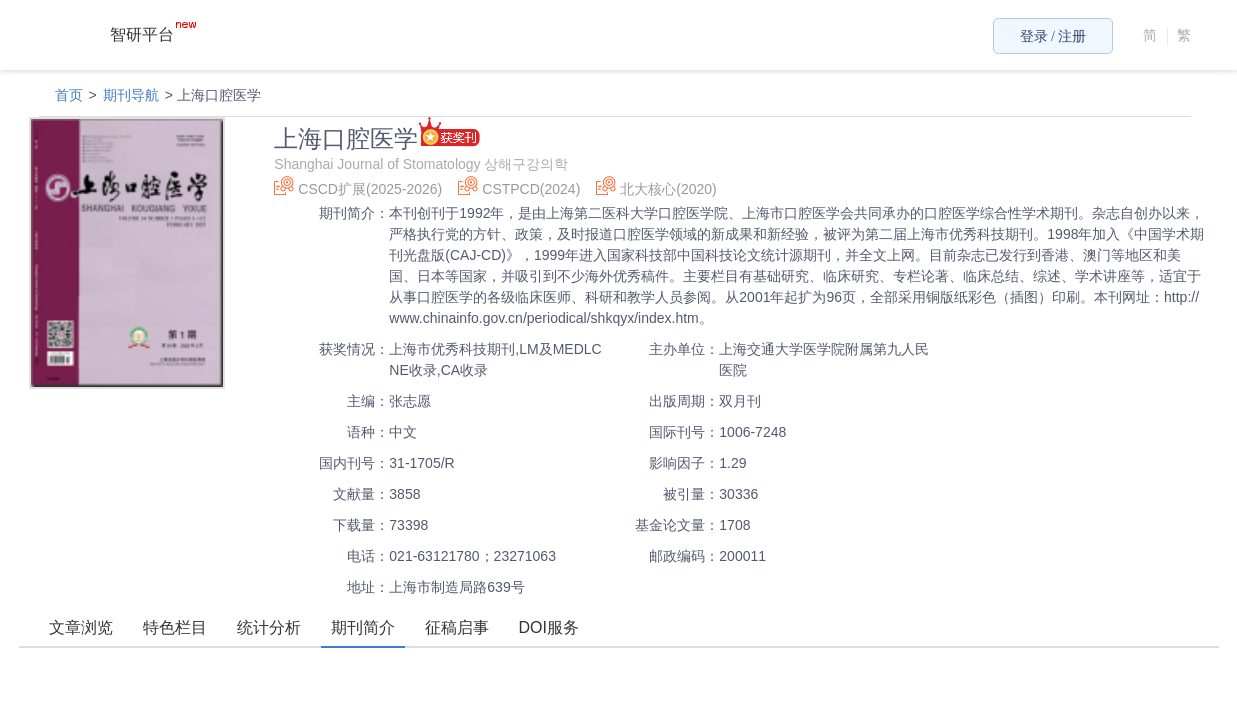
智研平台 (153, 34)
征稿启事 (457, 627)
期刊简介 (363, 627)
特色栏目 (175, 627)
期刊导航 (131, 95)
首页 (69, 95)
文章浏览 (81, 627)
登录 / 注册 (1053, 36)
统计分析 (269, 627)
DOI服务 (549, 627)
